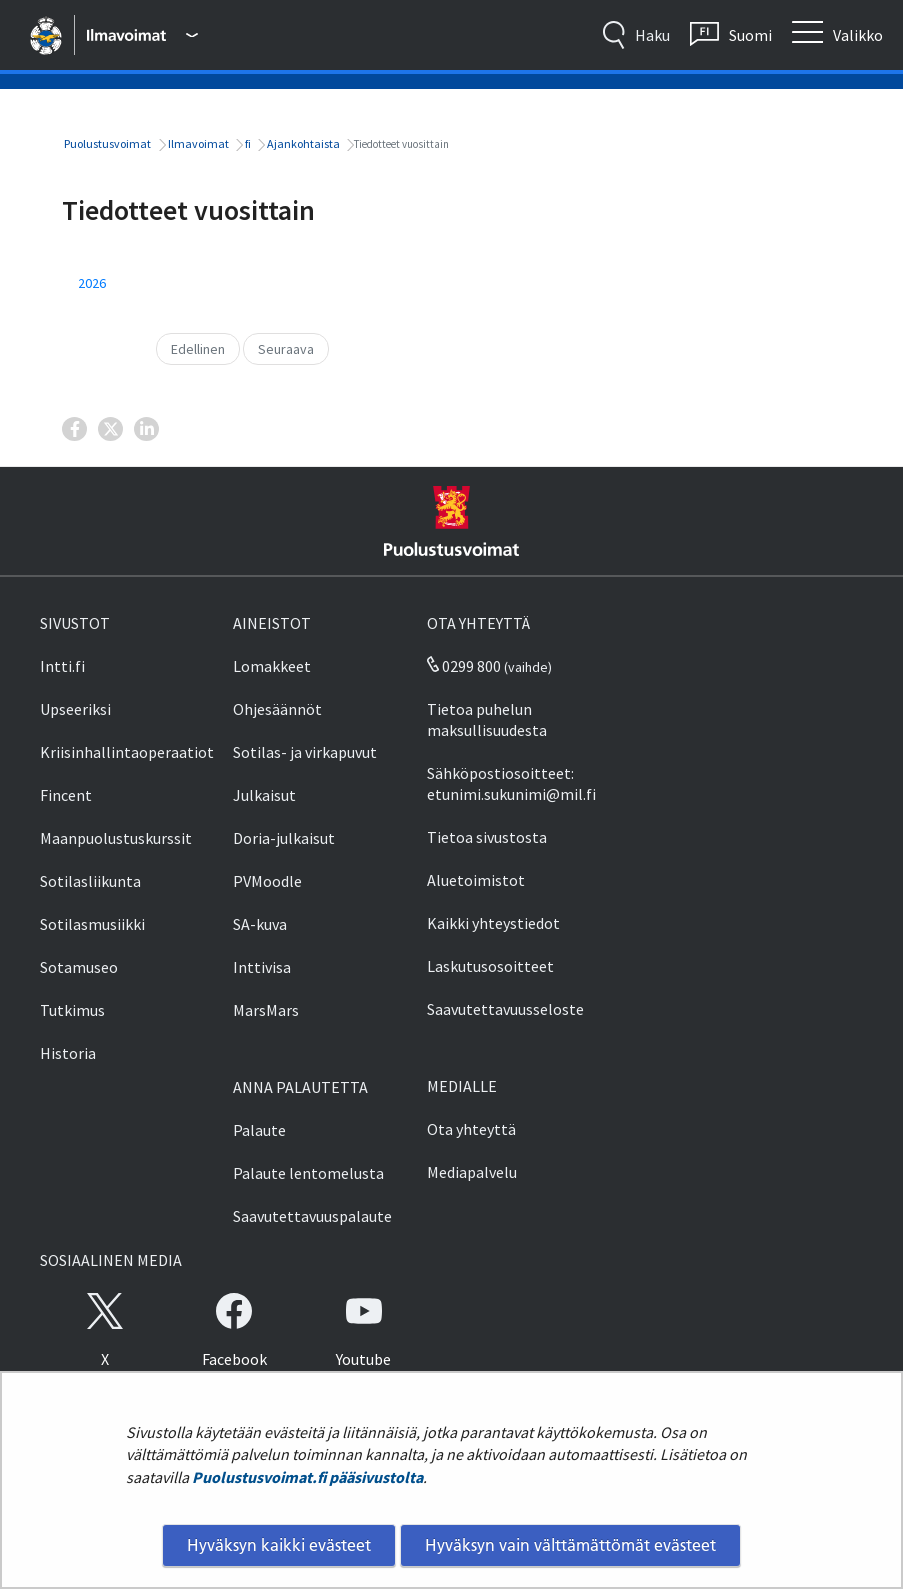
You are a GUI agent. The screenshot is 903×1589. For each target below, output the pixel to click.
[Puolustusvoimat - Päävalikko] (142, 35)
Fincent (66, 795)
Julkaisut (264, 795)
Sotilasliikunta (90, 881)
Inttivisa (262, 967)
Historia (68, 1053)
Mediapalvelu (472, 1172)
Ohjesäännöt (277, 709)
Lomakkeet (272, 666)
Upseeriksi (75, 709)
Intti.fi (62, 666)
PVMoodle (267, 881)
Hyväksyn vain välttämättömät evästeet (570, 1545)
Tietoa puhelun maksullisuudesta (487, 719)
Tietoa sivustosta (487, 837)
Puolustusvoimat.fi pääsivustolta (307, 1477)
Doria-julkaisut (284, 838)
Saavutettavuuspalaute (312, 1216)
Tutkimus (72, 1010)
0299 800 (464, 666)
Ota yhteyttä (471, 1129)
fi (247, 143)
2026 (92, 283)
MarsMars (266, 1010)
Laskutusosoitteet (490, 966)
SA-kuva (260, 924)
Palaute (259, 1130)
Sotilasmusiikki (92, 924)
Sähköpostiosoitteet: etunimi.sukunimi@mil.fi (511, 783)
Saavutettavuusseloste (505, 1009)
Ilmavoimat (197, 143)
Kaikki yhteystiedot (493, 923)
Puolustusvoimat (106, 143)
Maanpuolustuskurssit (116, 838)
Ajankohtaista (302, 143)
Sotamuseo (79, 967)
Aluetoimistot (476, 880)
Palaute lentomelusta (308, 1173)
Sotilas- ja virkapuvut (305, 752)
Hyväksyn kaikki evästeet (279, 1545)
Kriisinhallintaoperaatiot (127, 752)
